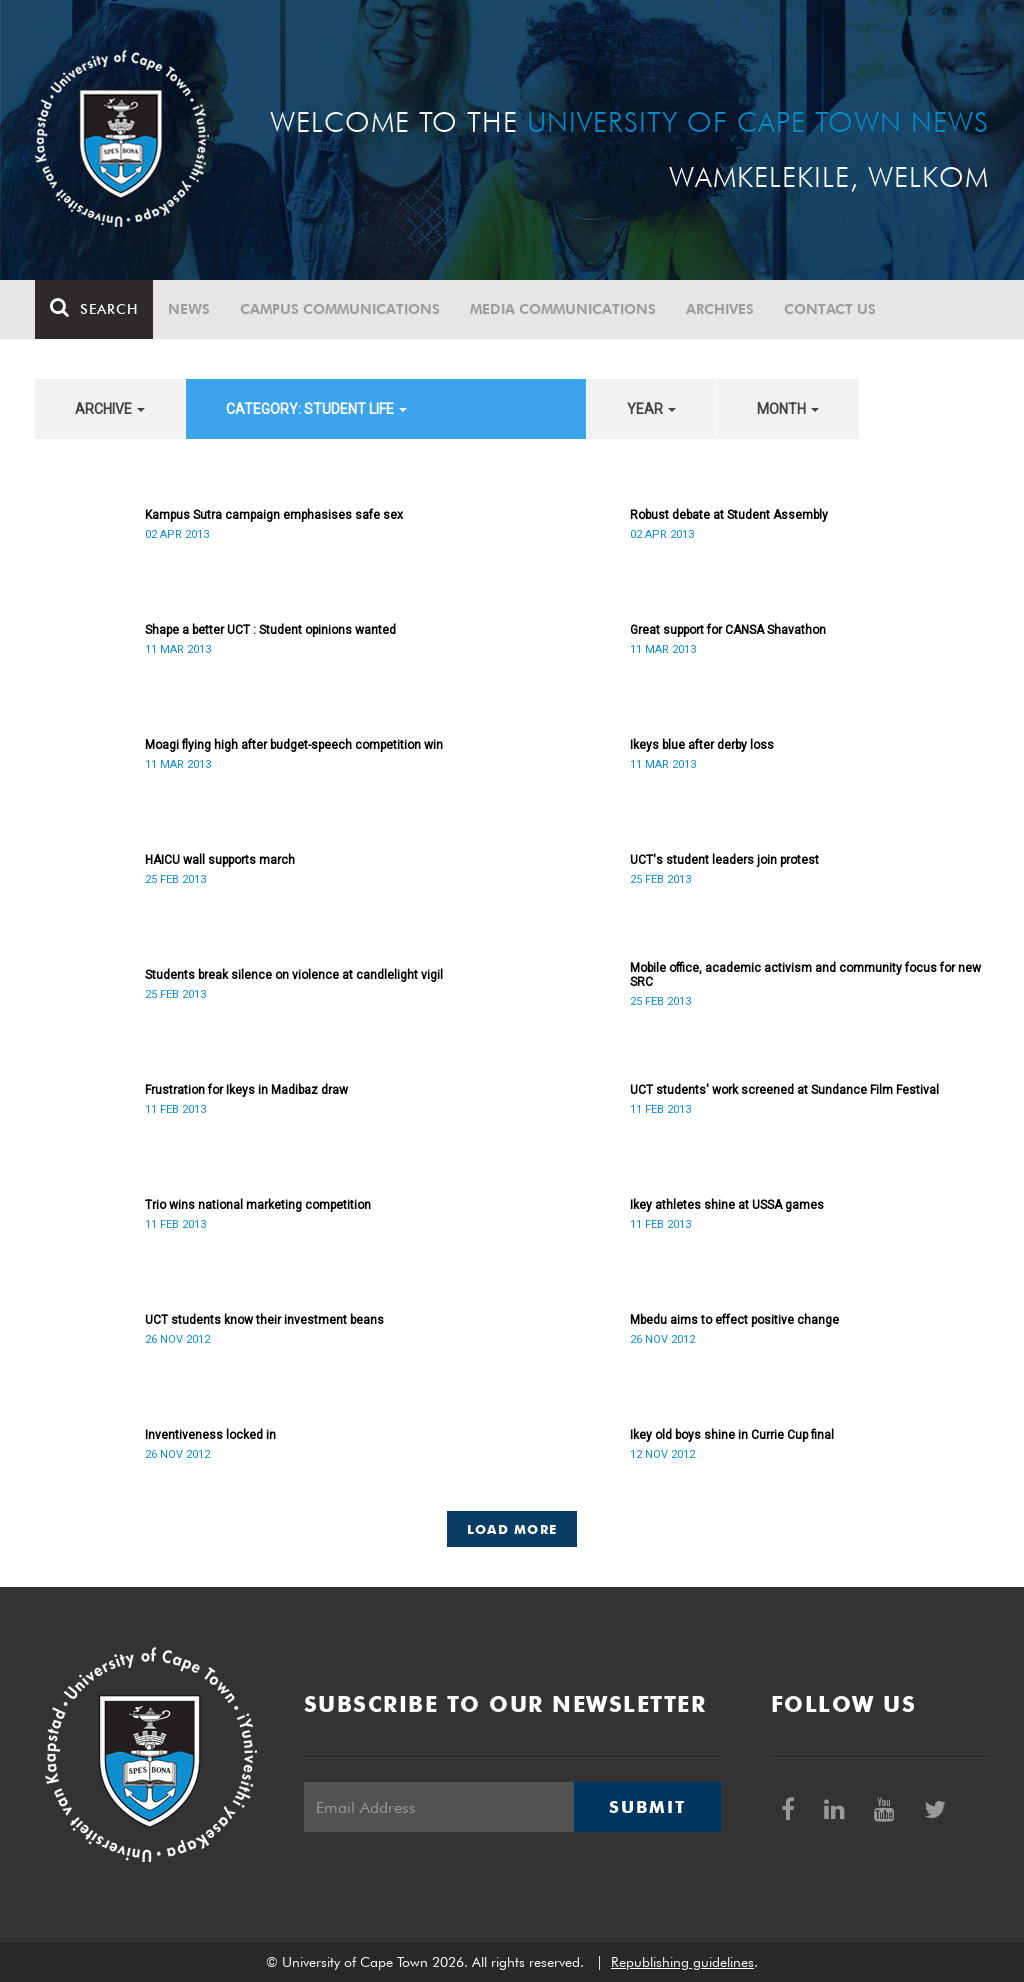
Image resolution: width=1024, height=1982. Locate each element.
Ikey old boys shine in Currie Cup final (732, 1435)
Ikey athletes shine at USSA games (727, 1205)
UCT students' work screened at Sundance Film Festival (784, 1090)
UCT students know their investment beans (264, 1320)
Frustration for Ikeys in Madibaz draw (246, 1090)
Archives (720, 309)
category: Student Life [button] (316, 409)
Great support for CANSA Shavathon (728, 630)
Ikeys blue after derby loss (702, 745)
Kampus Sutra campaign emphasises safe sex (274, 515)
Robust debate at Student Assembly (729, 515)
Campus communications (340, 309)
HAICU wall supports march (220, 860)
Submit (647, 1807)
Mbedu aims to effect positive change (734, 1320)
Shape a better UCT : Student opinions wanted (270, 630)
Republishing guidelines (682, 1962)
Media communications (563, 309)
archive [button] (110, 409)
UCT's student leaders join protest (724, 860)
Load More (512, 1529)
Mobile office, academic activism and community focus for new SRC (805, 975)
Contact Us (830, 309)
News (189, 309)
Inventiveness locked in (210, 1435)
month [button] (788, 409)
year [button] (651, 409)
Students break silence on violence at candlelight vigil (294, 975)
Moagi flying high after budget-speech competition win (294, 745)
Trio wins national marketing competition (258, 1205)
